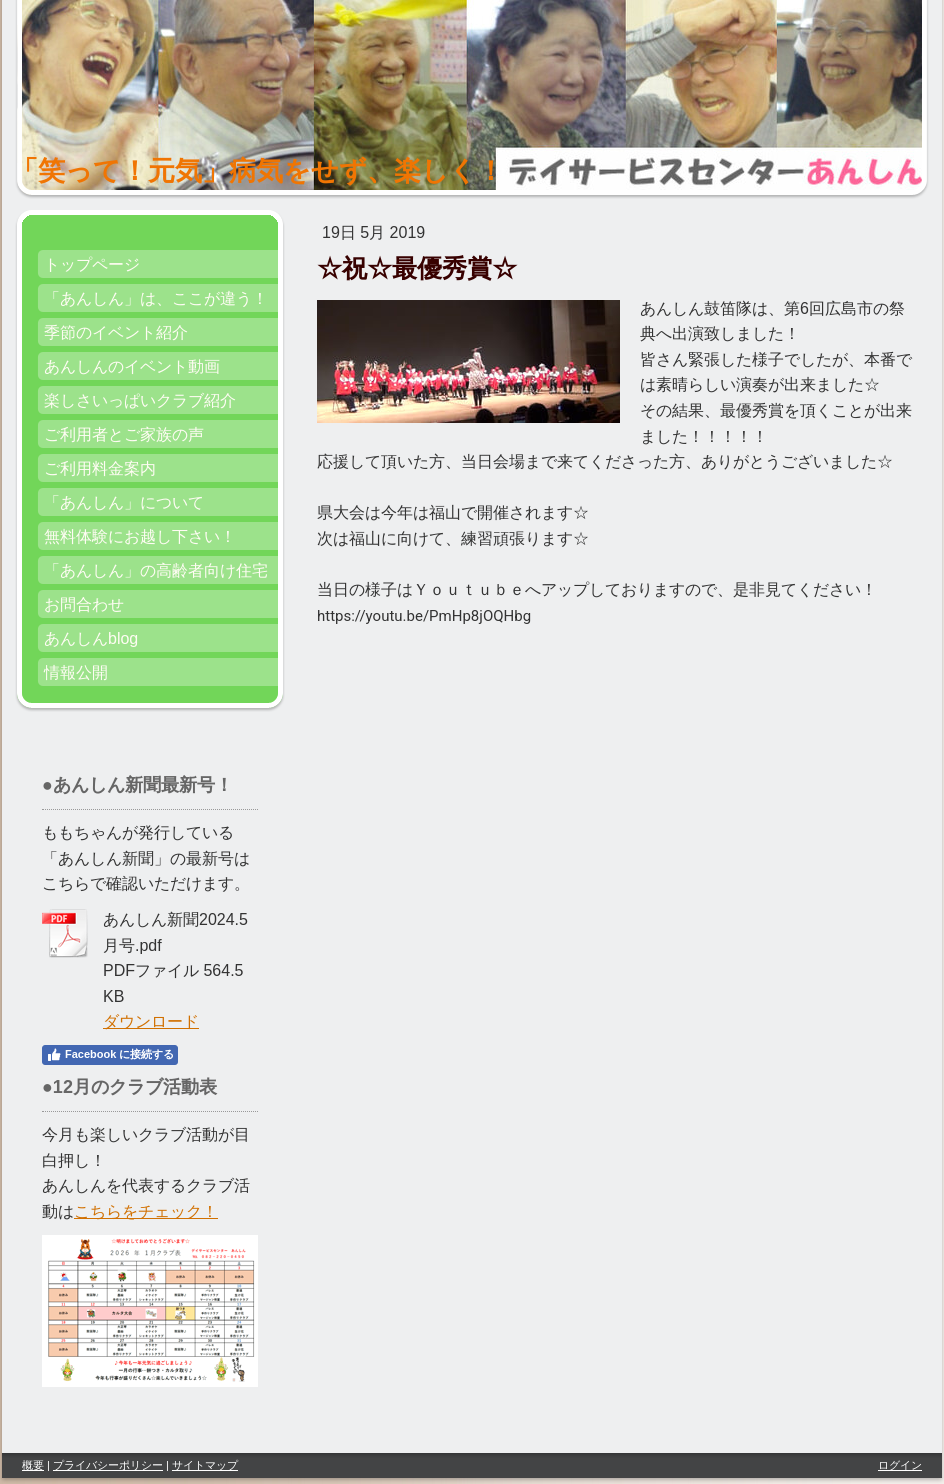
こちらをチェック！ (146, 1211)
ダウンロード (151, 1021)
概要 (33, 1465)
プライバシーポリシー (108, 1465)
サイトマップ (205, 1465)
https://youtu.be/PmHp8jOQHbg (424, 616)
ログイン (900, 1465)
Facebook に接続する (110, 1055)
